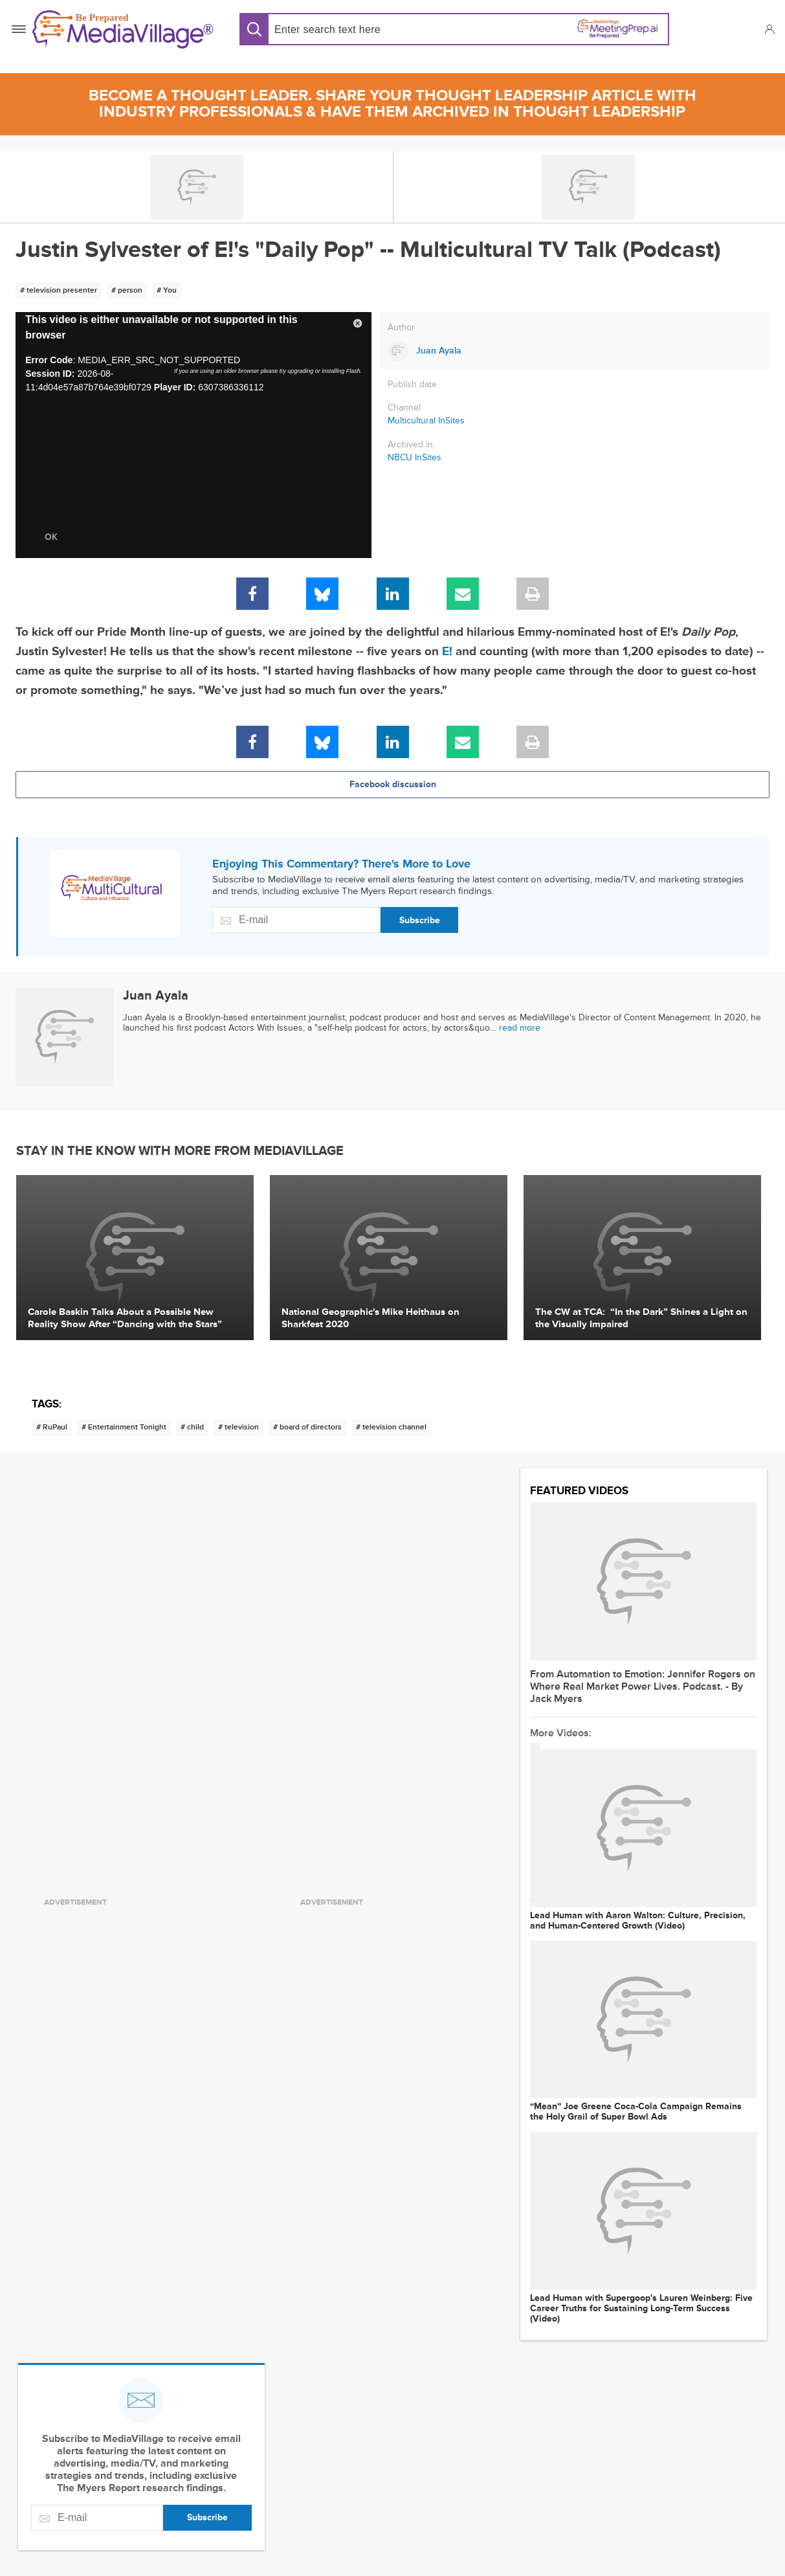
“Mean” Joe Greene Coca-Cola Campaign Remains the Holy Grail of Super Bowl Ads (636, 2111)
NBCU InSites (414, 458)
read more (519, 1027)
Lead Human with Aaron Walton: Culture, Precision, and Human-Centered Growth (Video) (638, 1920)
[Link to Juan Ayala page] (575, 350)
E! (447, 651)
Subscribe (419, 920)
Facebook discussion (392, 784)
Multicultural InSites (426, 420)
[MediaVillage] (123, 29)
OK (51, 537)
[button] (769, 29)
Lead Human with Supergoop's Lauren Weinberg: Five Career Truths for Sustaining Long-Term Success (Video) (641, 2308)
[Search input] (358, 29)
